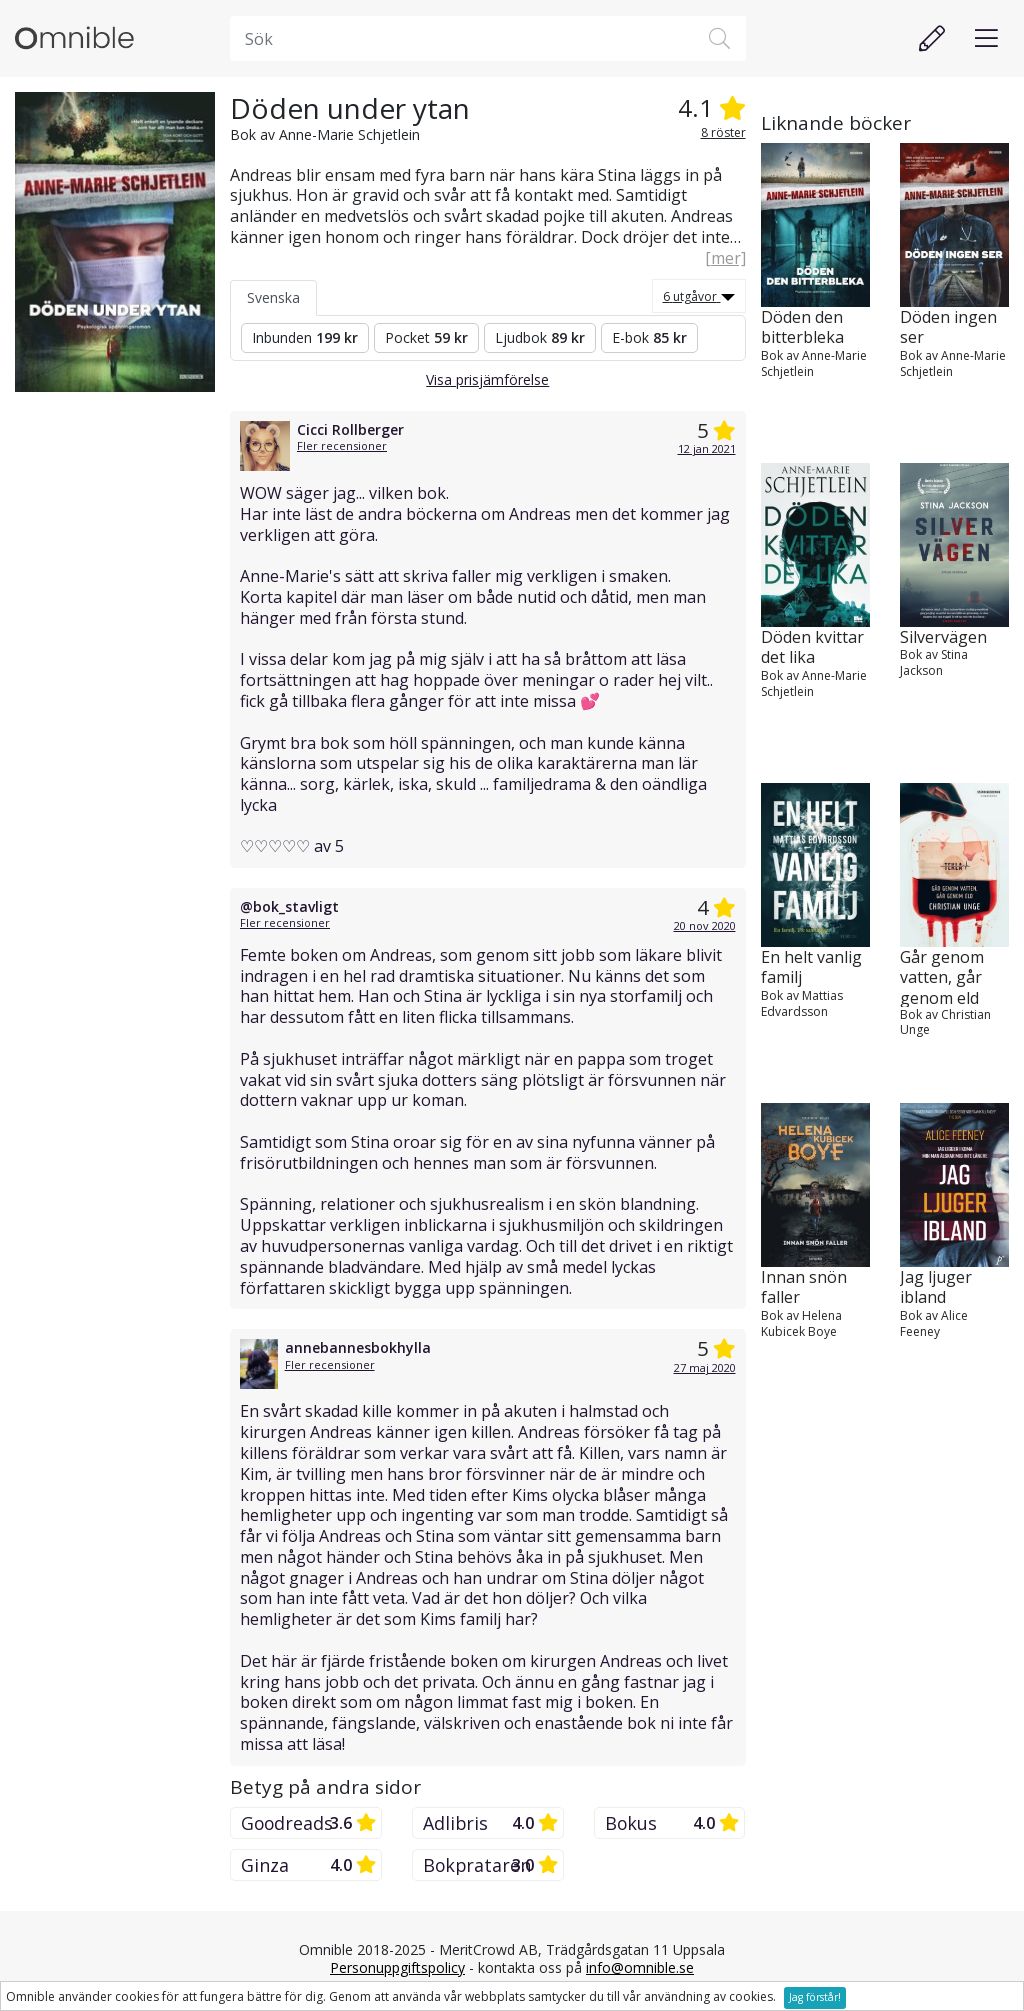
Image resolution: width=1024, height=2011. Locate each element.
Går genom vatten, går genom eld (942, 977)
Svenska (273, 297)
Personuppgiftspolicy (397, 1967)
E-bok (649, 337)
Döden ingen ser (948, 328)
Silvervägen (943, 637)
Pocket (426, 337)
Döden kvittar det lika (812, 648)
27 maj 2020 (705, 1367)
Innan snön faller (804, 1288)
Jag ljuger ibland (936, 1288)
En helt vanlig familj (811, 968)
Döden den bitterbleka (802, 328)
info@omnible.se (640, 1967)
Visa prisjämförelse (487, 379)
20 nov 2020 (705, 925)
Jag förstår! (815, 1997)
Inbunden (305, 337)
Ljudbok (540, 337)
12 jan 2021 (707, 448)
